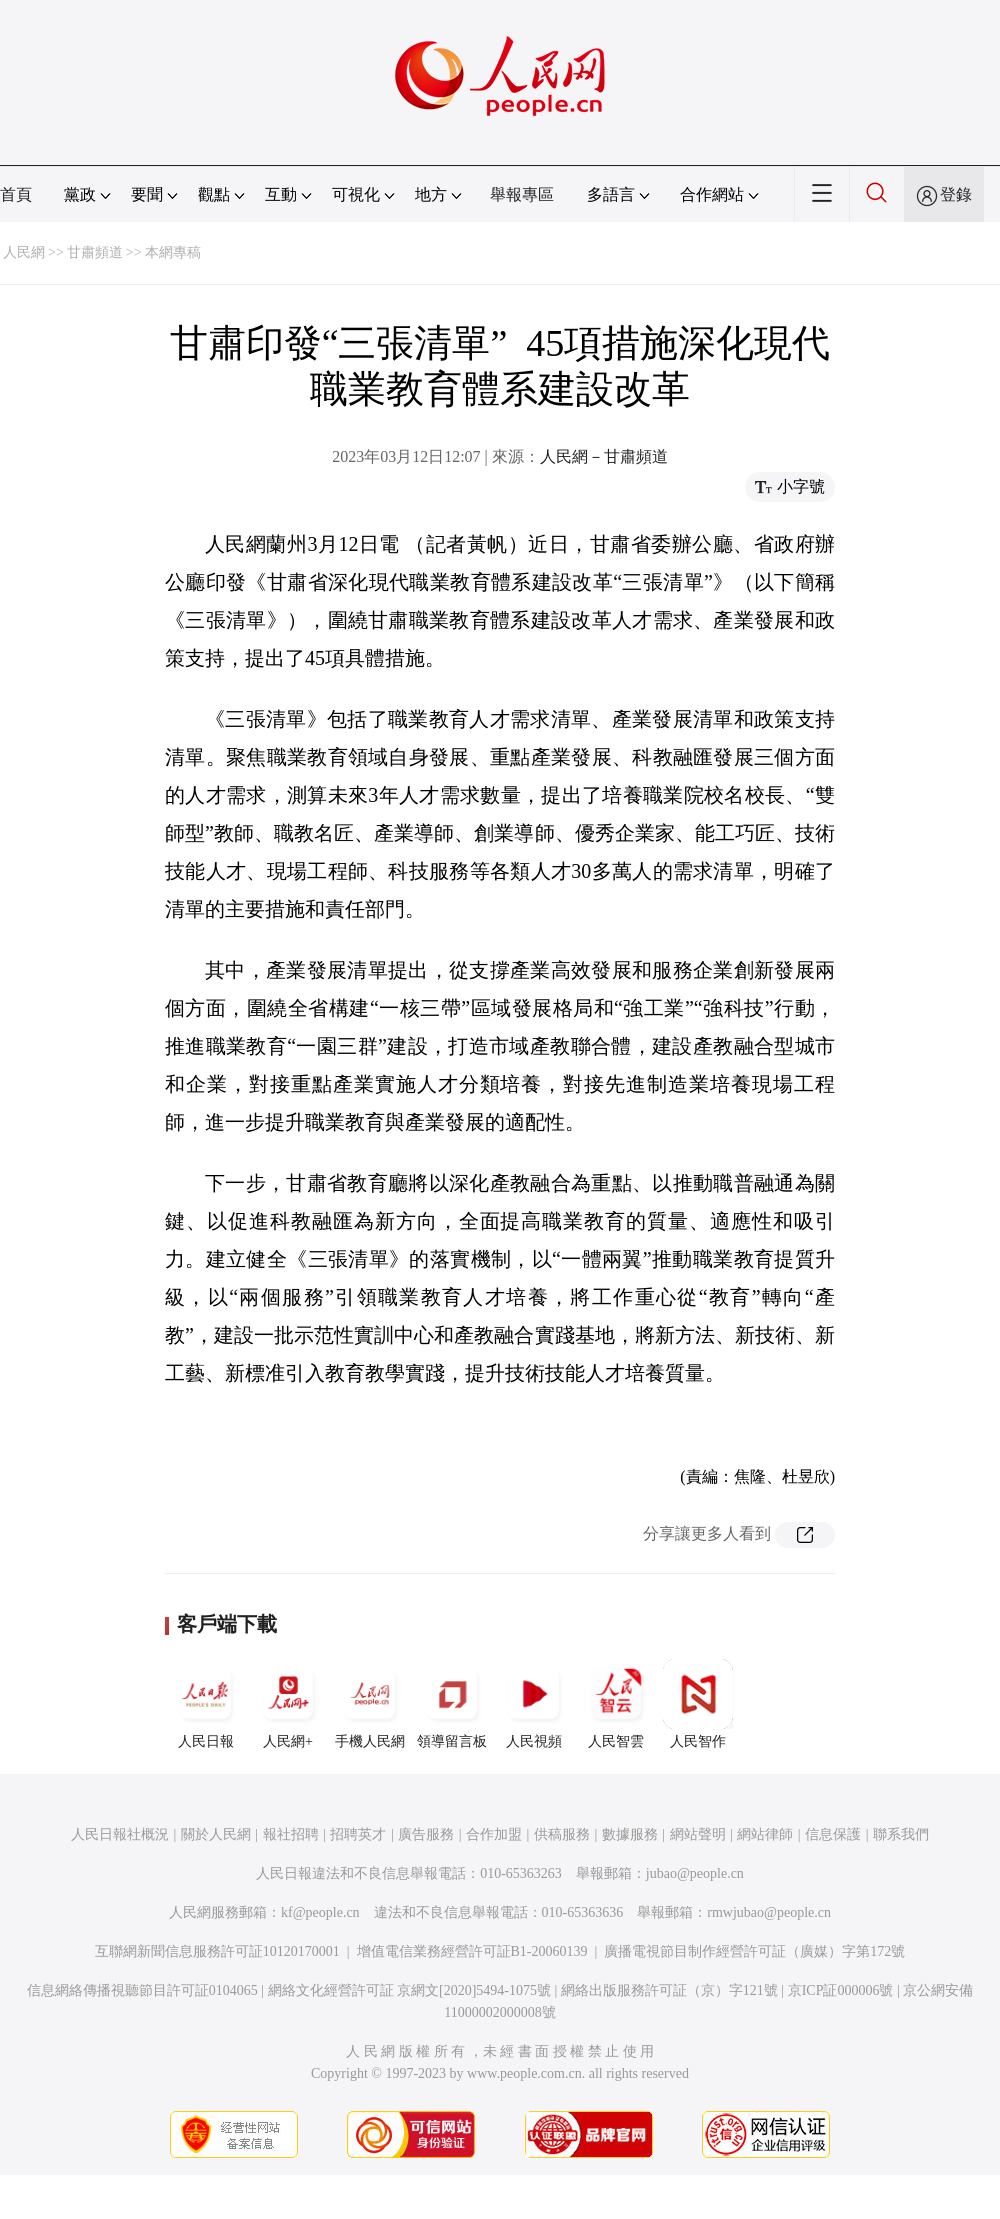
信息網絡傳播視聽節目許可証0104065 (142, 1990)
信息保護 (833, 1834)
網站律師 (765, 1834)
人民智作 (698, 1704)
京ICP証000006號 (841, 1990)
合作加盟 (494, 1834)
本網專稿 (173, 252)
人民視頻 (534, 1704)
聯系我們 (901, 1834)
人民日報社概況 (120, 1834)
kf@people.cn (320, 1912)
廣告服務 (426, 1834)
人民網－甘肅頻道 (604, 456)
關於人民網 (216, 1834)
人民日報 (206, 1704)
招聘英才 (358, 1834)
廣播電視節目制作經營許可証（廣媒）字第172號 (754, 1951)
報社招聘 (291, 1834)
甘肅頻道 (95, 252)
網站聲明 (698, 1834)
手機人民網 (370, 1704)
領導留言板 (452, 1704)
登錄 (956, 194)
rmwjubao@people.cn (769, 1912)
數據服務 (630, 1834)
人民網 (24, 252)
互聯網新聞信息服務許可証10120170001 (217, 1951)
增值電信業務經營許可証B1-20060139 (472, 1951)
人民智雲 (616, 1704)
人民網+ (288, 1704)
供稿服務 (562, 1834)
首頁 (16, 194)
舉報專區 (522, 194)
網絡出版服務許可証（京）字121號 (669, 1990)
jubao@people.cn (695, 1873)
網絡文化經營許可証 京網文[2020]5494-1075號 (410, 1990)
